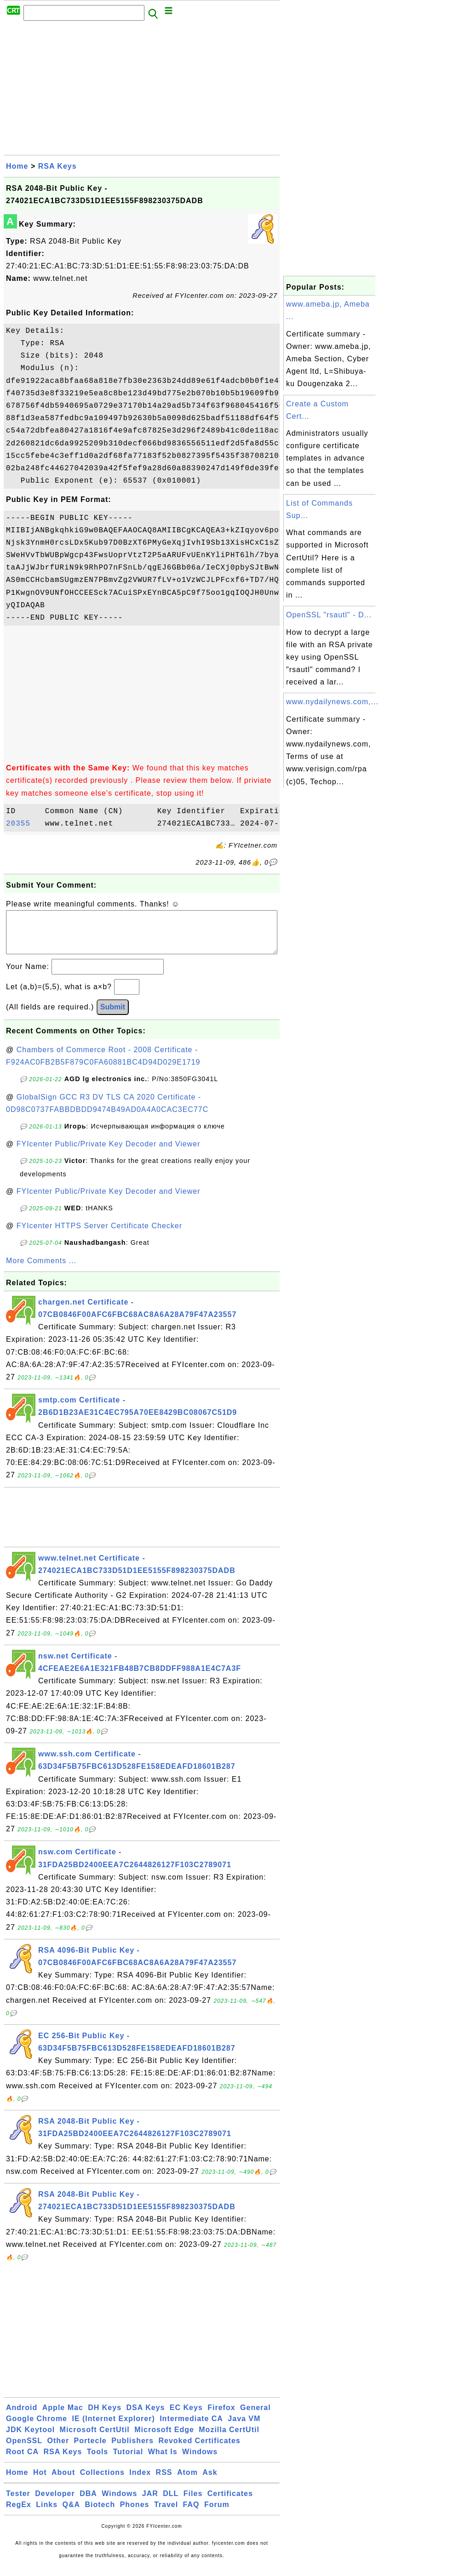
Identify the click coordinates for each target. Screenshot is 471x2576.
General (255, 2417)
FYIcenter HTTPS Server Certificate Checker (99, 1235)
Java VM (244, 2428)
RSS (164, 2481)
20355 (23, 824)
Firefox (221, 2417)
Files (193, 2503)
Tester (18, 2503)
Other (58, 2450)
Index (140, 2481)
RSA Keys (57, 166)
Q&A (71, 2514)
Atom (187, 2481)
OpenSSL (24, 2450)
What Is (163, 2461)
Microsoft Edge (164, 2439)
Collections (102, 2481)
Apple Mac (62, 2417)
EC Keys (186, 2417)
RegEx (18, 2514)
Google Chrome (36, 2428)
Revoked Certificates (199, 2450)
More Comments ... (41, 1270)
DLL (170, 2503)
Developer (55, 2503)
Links (46, 2514)
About (63, 2481)
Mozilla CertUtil (229, 2439)
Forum (217, 2514)
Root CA (22, 2461)
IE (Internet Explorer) (113, 2428)
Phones (134, 2514)
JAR (150, 2503)
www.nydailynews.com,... (332, 702)
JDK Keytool (30, 2439)
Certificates (230, 2503)
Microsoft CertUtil (95, 2439)
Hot (40, 2481)
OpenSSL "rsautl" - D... (329, 615)
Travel (166, 2514)
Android (21, 2417)
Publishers (132, 2450)
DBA (88, 2503)
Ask (209, 2481)
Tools (97, 2461)
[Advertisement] (142, 90)
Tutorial (128, 2461)
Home (17, 166)
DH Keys (104, 2417)
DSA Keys (145, 2417)
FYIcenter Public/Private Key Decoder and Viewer (109, 1153)
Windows (200, 2461)
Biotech (100, 2514)
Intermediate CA (191, 2428)
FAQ (191, 2514)
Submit (112, 1016)
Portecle (90, 2450)
